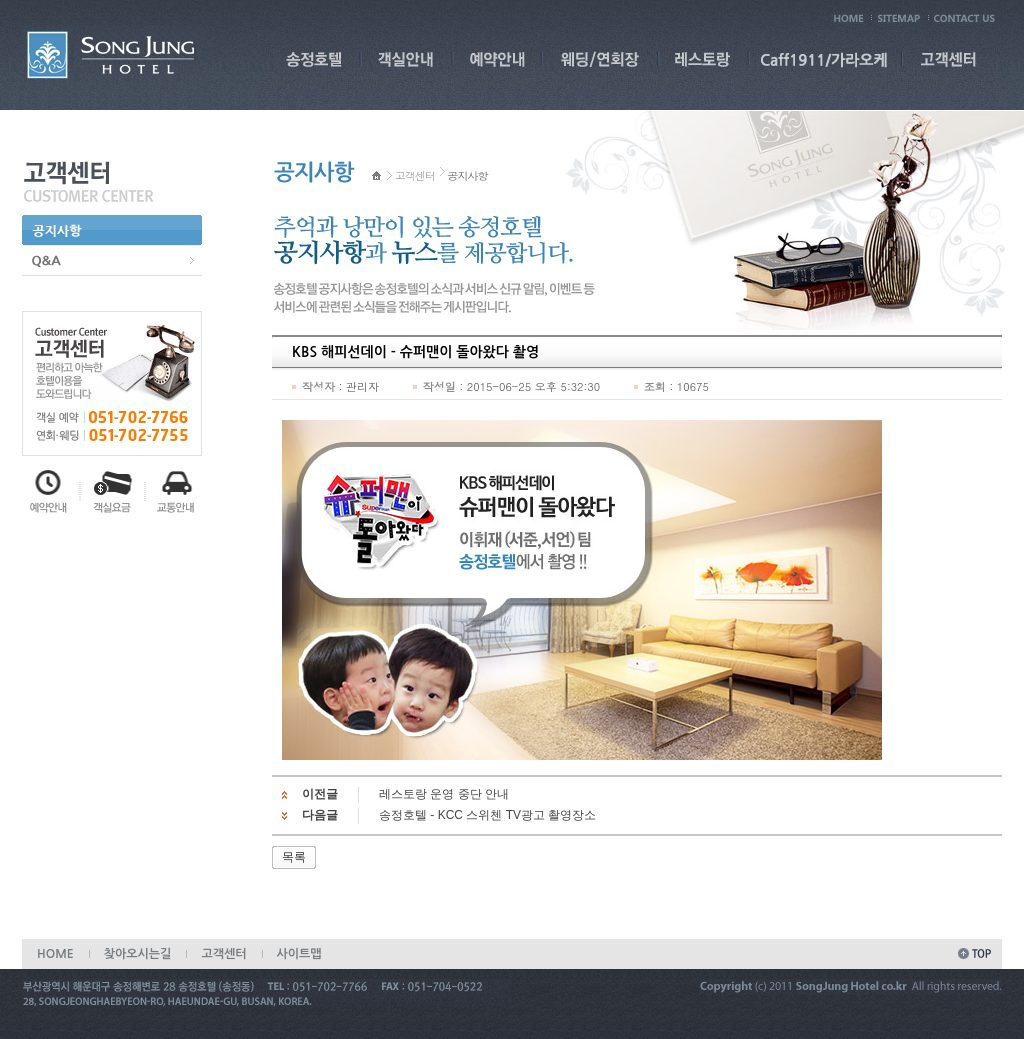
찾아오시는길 (138, 954)
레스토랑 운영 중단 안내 (444, 794)
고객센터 (415, 175)
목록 (294, 857)
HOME (55, 954)
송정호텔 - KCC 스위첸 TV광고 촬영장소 (487, 815)
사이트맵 (299, 954)
